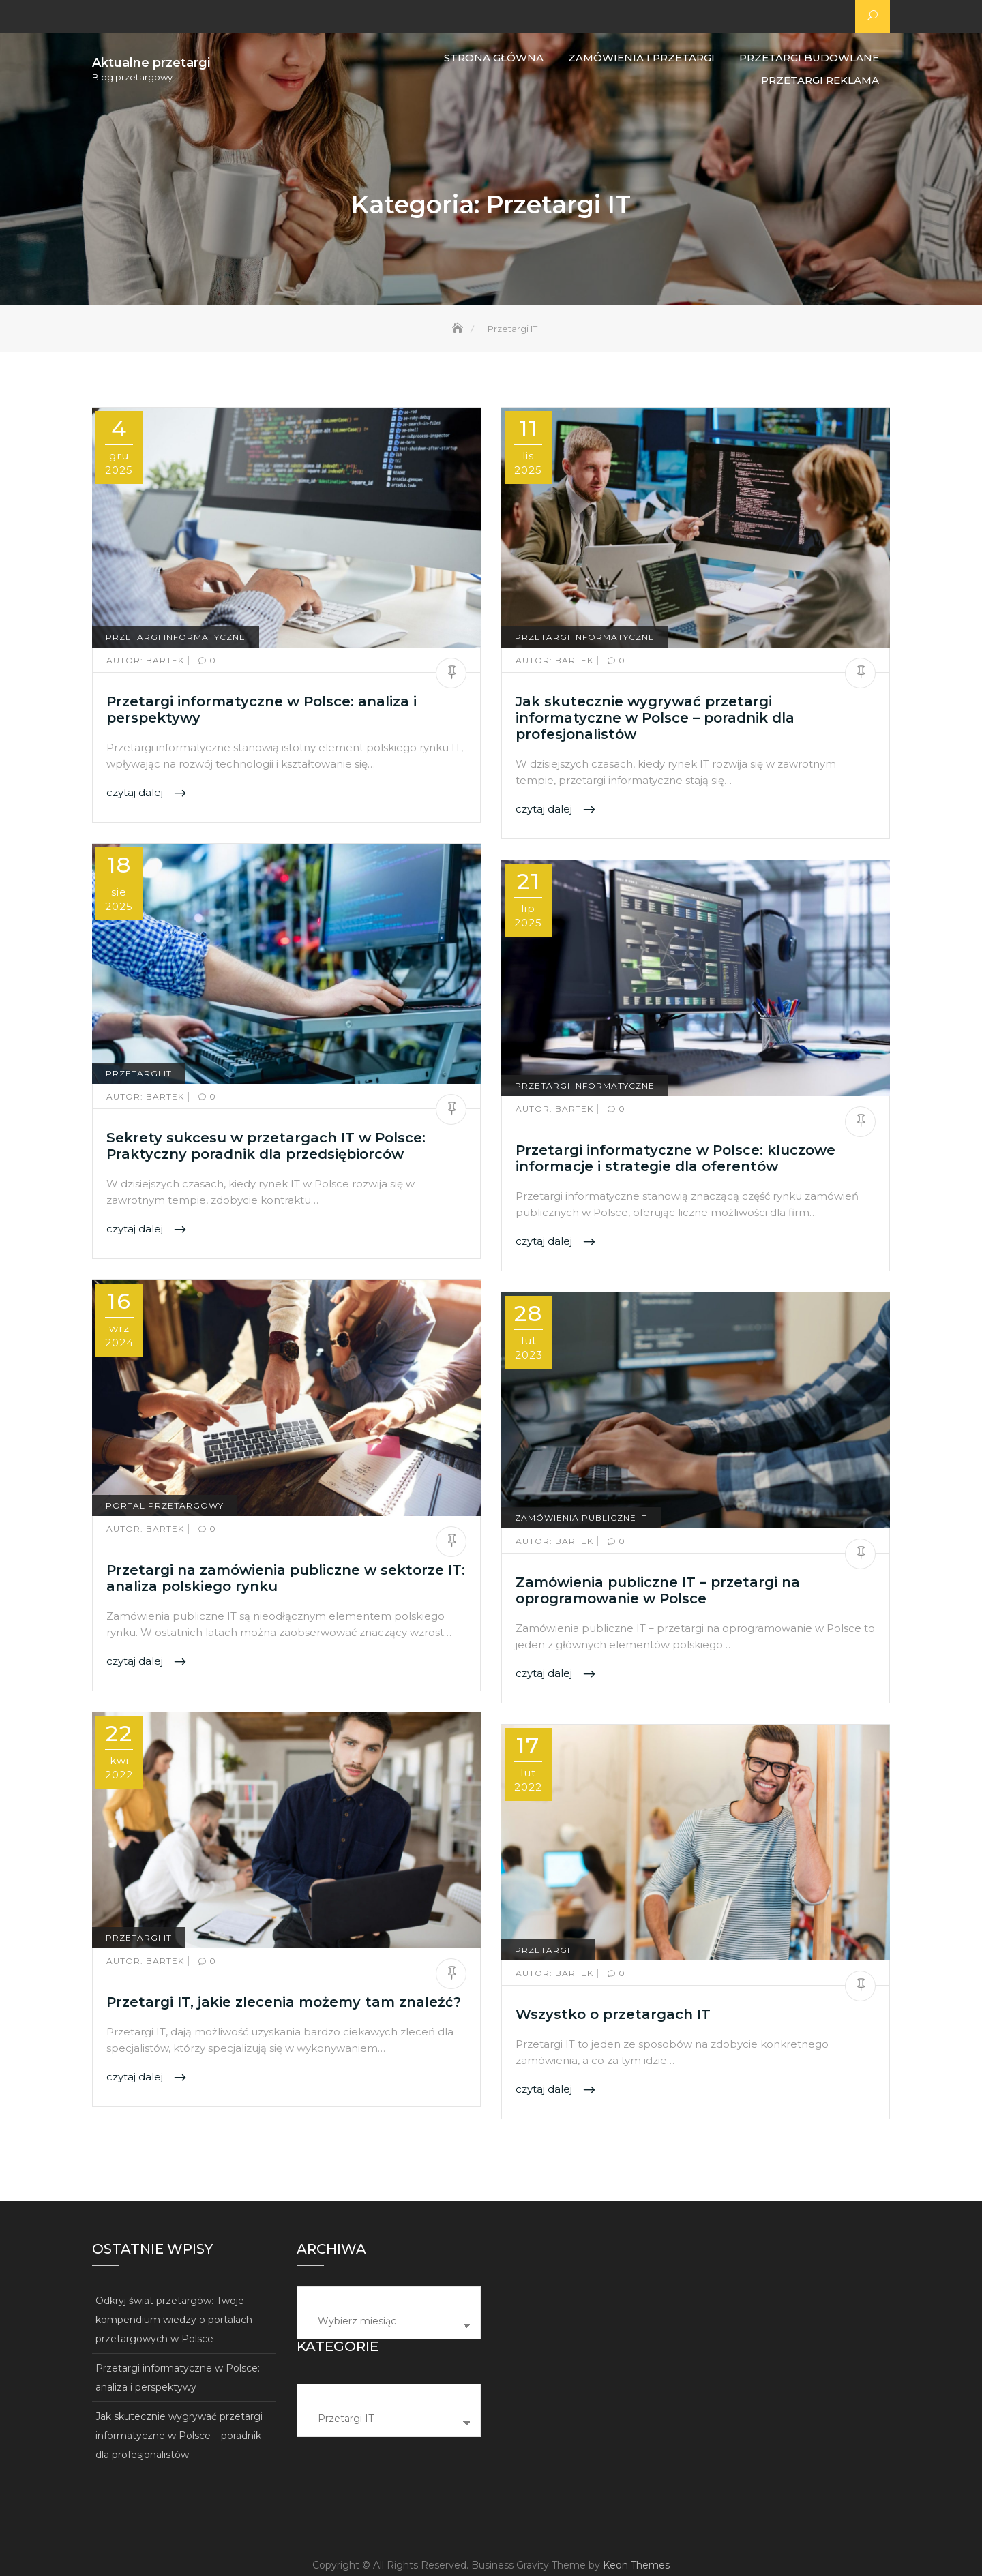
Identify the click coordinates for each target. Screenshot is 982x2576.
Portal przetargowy (165, 1505)
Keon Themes (636, 2565)
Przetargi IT (139, 1073)
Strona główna (494, 57)
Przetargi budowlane (809, 57)
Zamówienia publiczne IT (581, 1518)
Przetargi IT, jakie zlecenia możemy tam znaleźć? (283, 2002)
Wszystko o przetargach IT (613, 2014)
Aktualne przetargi (151, 63)
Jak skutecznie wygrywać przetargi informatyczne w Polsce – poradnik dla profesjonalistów (655, 717)
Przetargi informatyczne (176, 637)
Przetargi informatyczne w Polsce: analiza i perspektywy (177, 2377)
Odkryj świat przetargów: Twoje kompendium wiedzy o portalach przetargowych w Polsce (173, 2319)
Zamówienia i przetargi (641, 57)
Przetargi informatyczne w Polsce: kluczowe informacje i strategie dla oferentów (675, 1158)
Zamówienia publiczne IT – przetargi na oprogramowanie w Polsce (658, 1590)
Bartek (146, 660)
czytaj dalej (136, 793)
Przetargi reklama (820, 80)
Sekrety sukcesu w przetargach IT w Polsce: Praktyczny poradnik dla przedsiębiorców (266, 1146)
